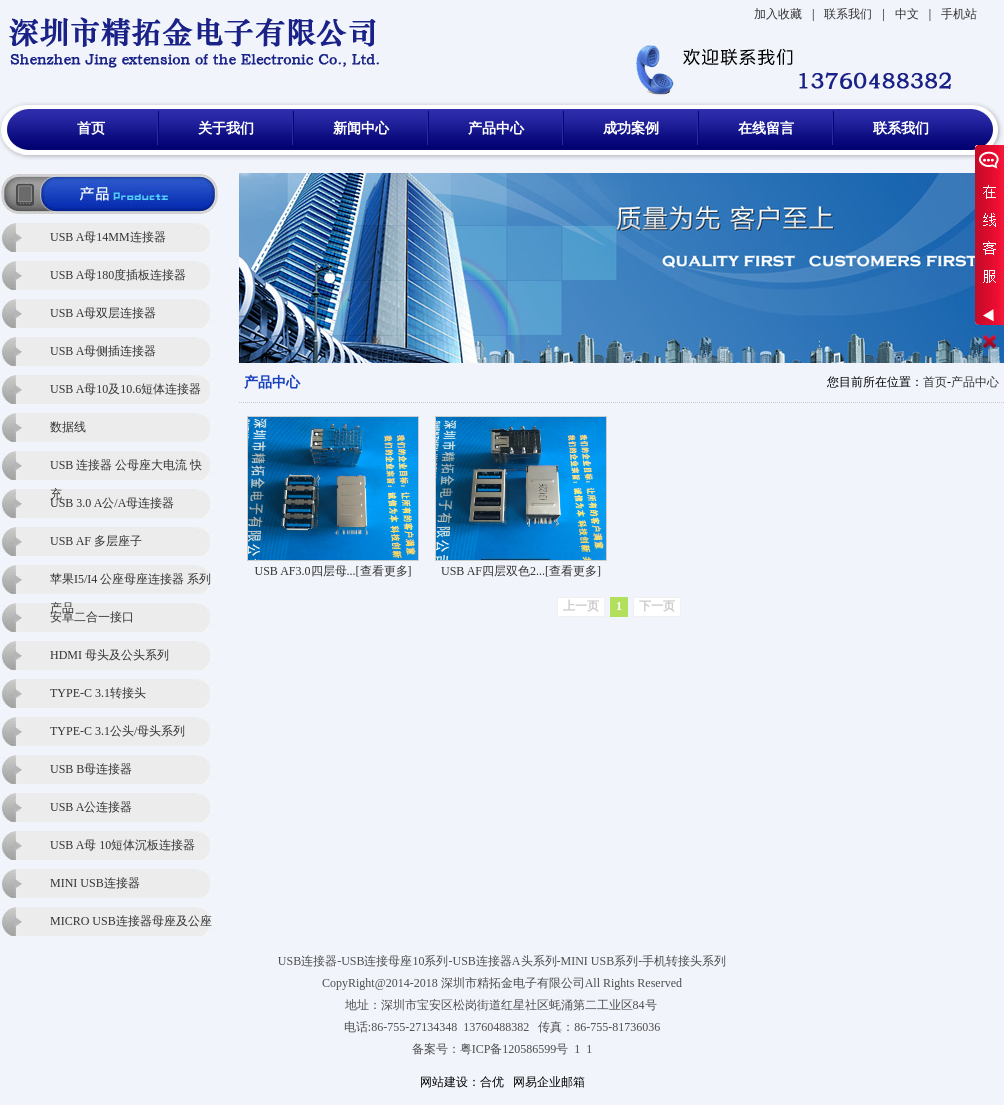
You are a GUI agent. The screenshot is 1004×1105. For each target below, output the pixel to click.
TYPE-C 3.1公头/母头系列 (117, 731)
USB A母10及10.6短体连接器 (125, 389)
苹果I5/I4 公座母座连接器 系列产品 (130, 583)
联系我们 (848, 14)
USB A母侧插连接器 (103, 351)
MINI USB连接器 (95, 883)
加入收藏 (778, 14)
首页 (91, 128)
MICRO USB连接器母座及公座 (131, 921)
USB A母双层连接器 (103, 313)
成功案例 (631, 128)
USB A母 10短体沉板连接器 (122, 845)
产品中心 (496, 128)
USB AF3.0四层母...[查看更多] (332, 571)
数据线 (68, 427)
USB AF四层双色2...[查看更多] (521, 571)
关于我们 (226, 128)
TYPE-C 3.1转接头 (98, 693)
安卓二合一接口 (92, 617)
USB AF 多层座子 (96, 541)
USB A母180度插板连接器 (118, 275)
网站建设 (444, 1082)
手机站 (959, 14)
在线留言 (766, 128)
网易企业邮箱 (549, 1082)
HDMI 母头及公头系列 (109, 655)
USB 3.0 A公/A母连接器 (112, 503)
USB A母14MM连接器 (108, 237)
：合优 (486, 1082)
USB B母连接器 (91, 769)
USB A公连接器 (91, 807)
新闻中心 (361, 128)
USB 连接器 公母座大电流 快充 (126, 469)
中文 (907, 14)
